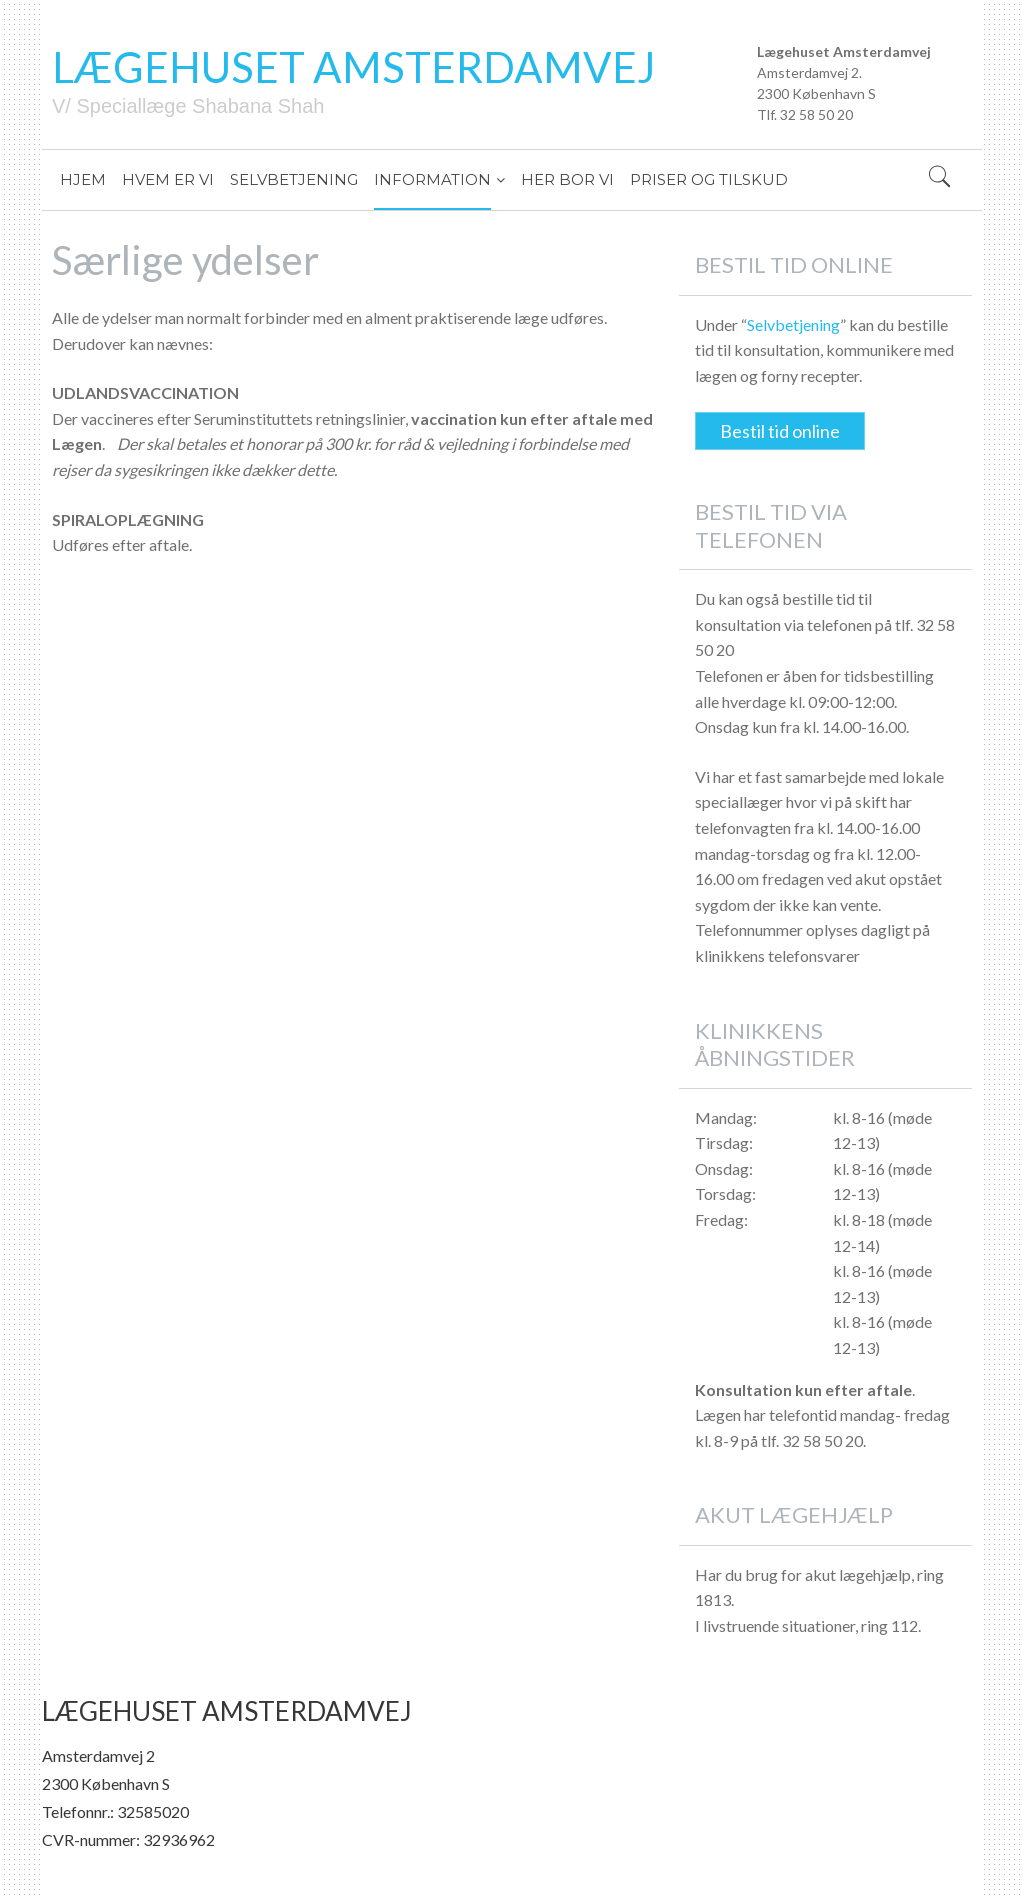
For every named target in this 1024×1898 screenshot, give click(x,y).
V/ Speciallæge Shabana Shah (188, 106)
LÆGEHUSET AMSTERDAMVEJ (354, 67)
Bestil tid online (780, 431)
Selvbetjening (793, 324)
